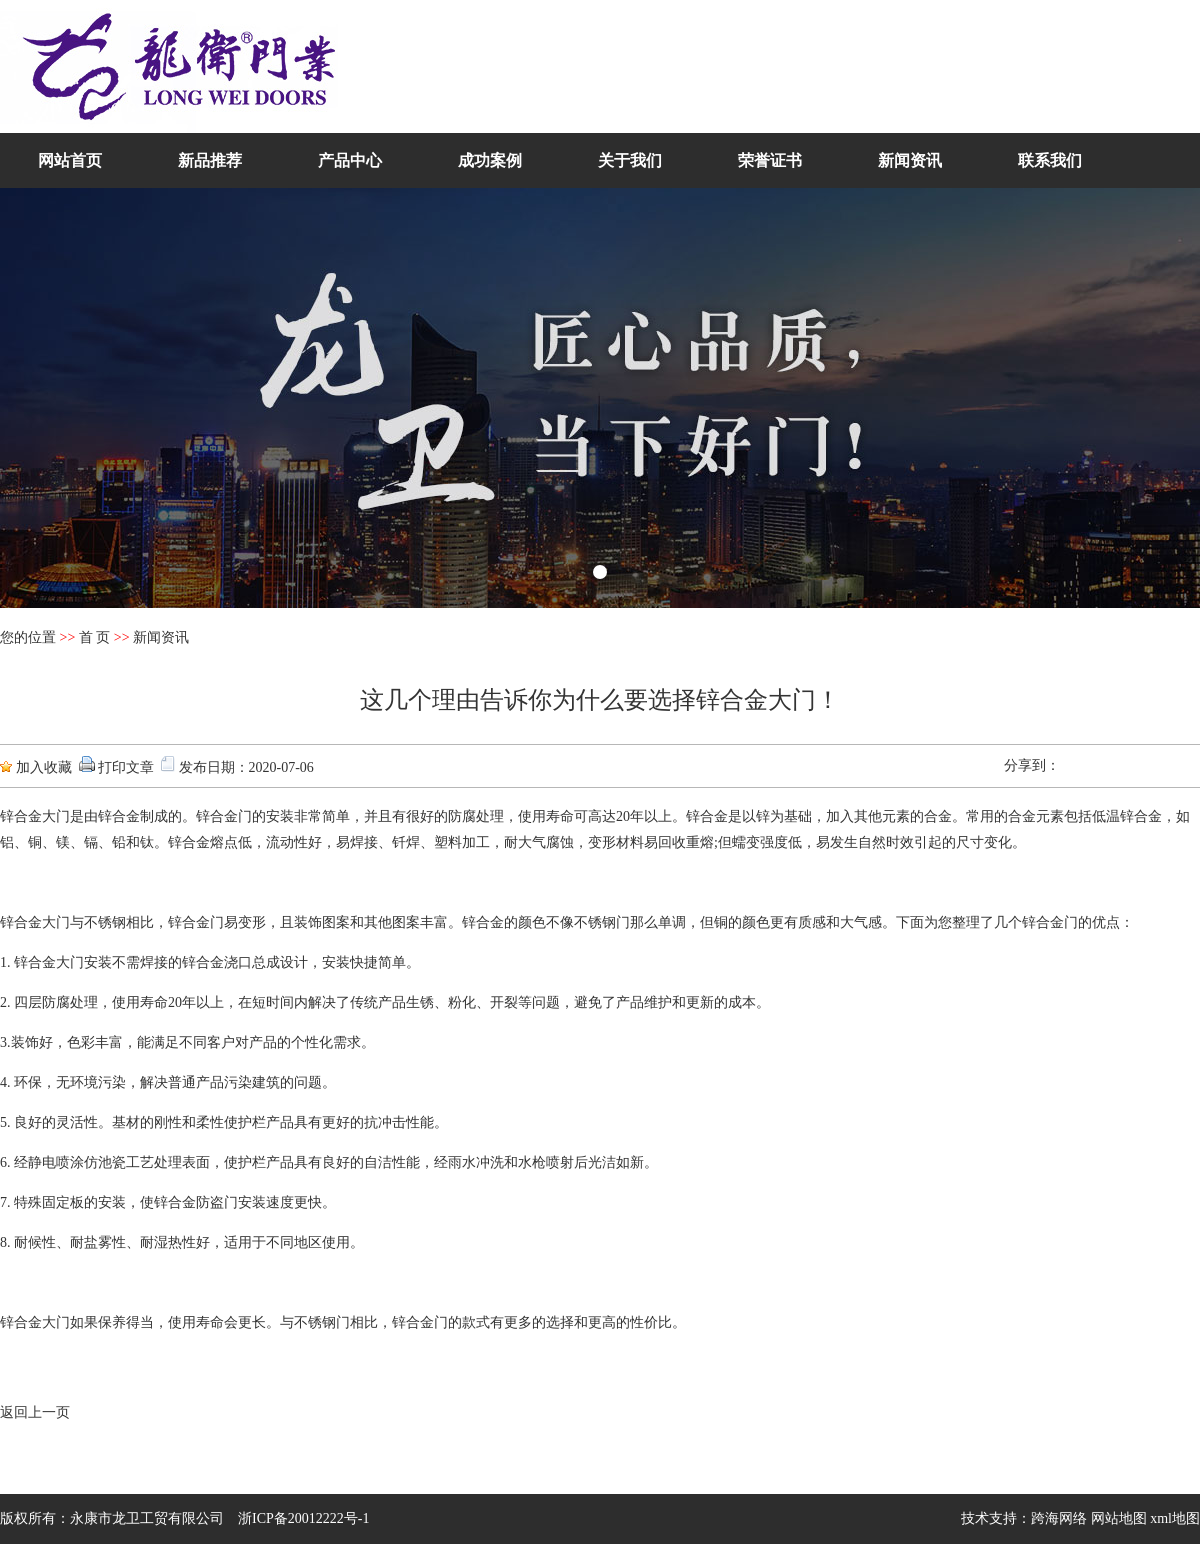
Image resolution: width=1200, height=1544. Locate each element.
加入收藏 (44, 767)
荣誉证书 (770, 160)
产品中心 (350, 160)
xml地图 (1175, 1518)
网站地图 (1119, 1518)
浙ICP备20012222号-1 (303, 1518)
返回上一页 (35, 1412)
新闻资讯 (910, 160)
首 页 (95, 637)
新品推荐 (210, 160)
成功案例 (490, 160)
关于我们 (630, 160)
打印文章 (126, 767)
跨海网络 (1059, 1518)
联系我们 (1050, 160)
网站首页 (70, 160)
